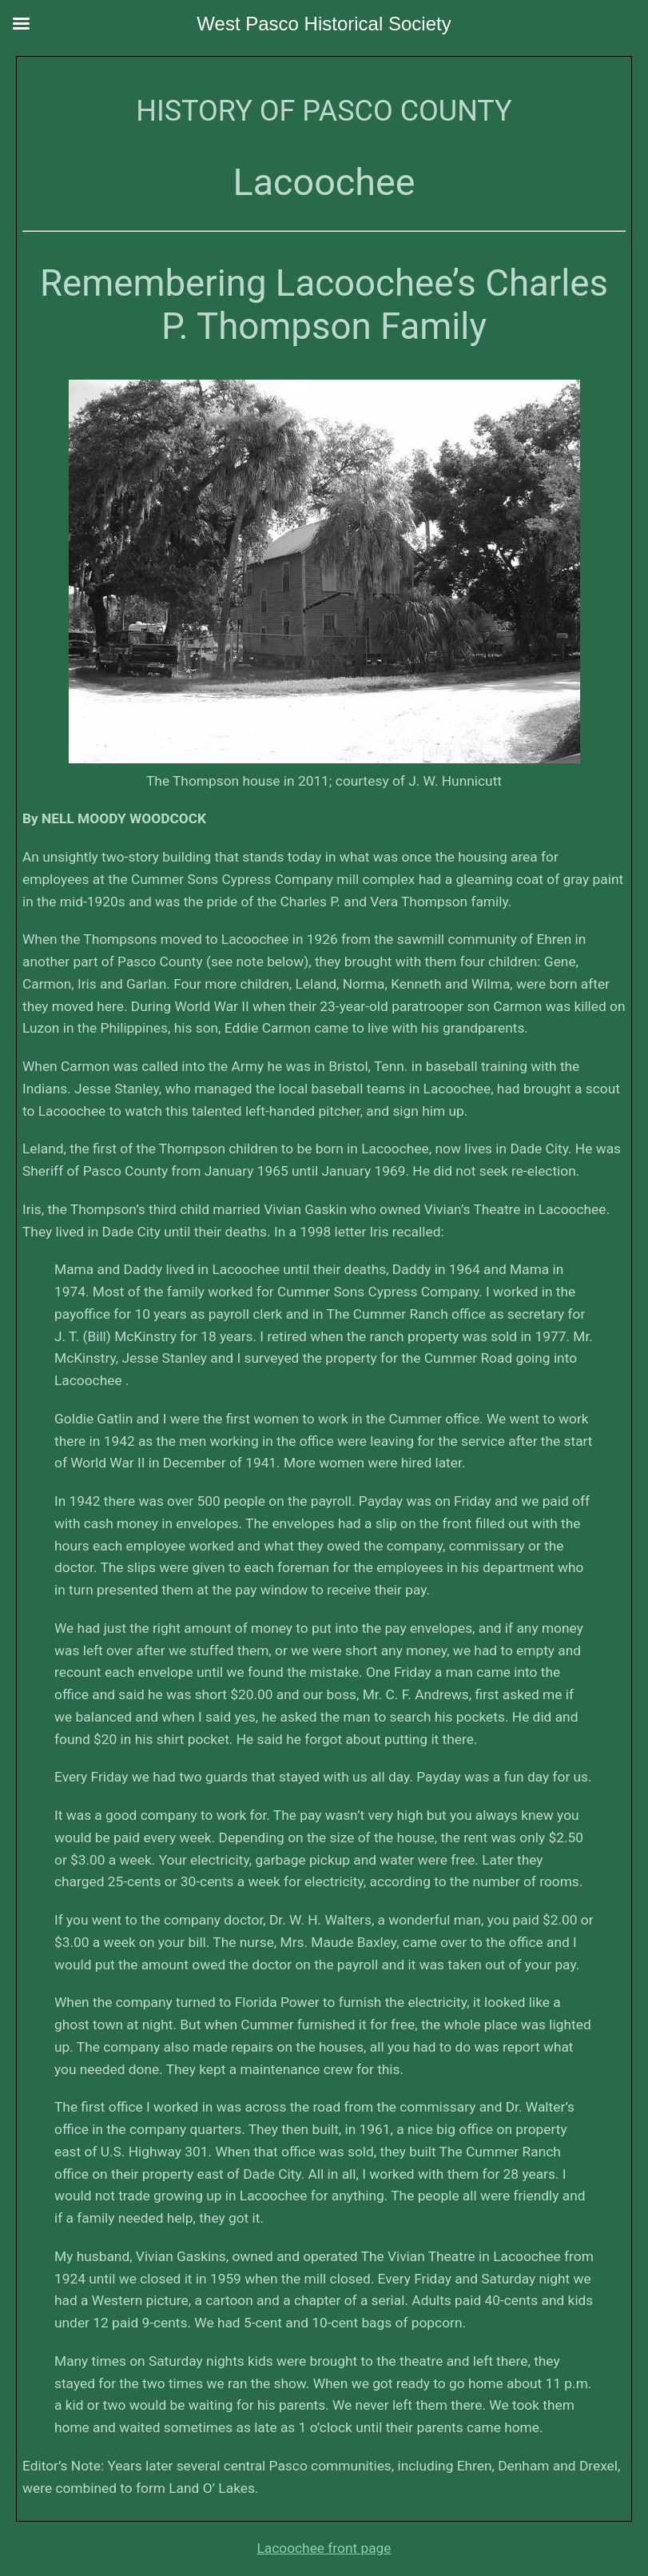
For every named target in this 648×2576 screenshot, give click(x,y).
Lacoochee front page (323, 2548)
